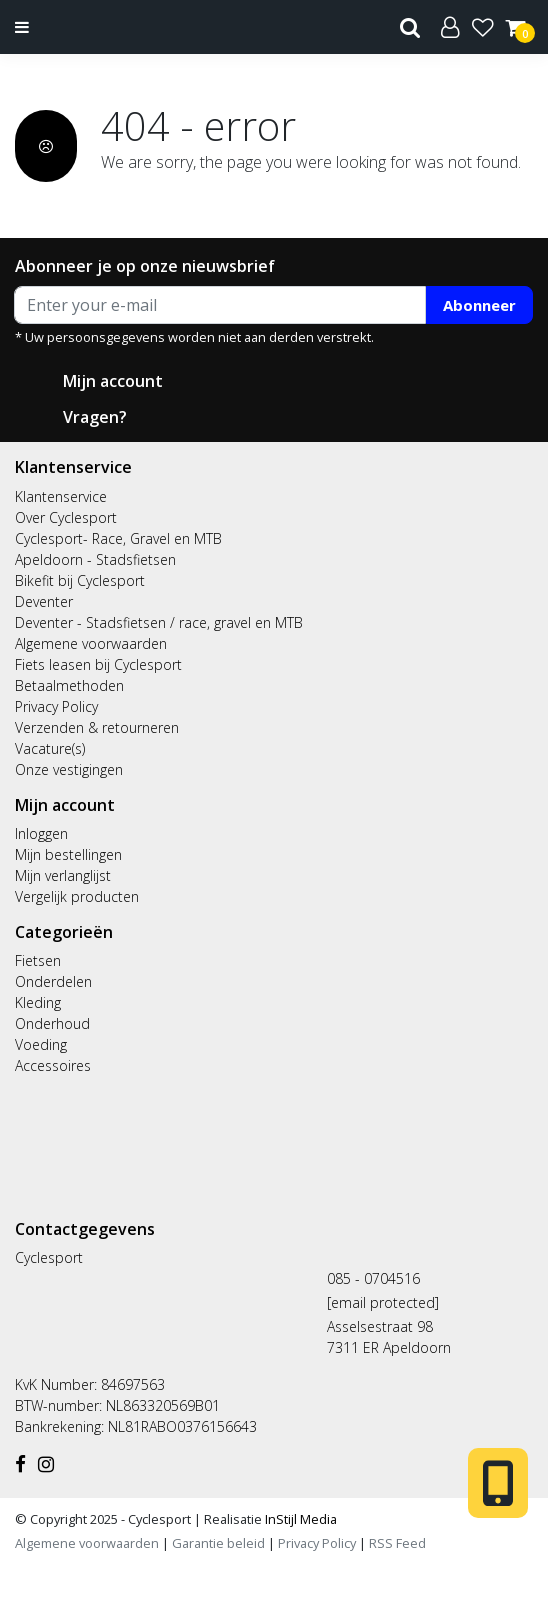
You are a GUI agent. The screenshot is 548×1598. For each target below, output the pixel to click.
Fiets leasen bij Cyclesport (98, 664)
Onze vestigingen (69, 769)
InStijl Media (299, 1519)
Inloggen (41, 833)
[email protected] (383, 1302)
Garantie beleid (220, 1543)
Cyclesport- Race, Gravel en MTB (118, 538)
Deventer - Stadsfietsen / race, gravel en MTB (159, 622)
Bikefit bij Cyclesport (80, 580)
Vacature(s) (50, 748)
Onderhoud (52, 1023)
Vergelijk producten (77, 896)
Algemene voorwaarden (91, 643)
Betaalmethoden (69, 685)
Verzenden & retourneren (97, 727)
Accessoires (53, 1065)
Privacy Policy (56, 706)
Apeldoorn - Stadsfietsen (95, 559)
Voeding (41, 1044)
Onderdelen (53, 981)
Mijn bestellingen (68, 854)
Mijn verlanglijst (63, 875)
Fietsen (38, 960)
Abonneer (479, 305)
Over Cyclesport (66, 517)
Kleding (38, 1002)
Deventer (44, 601)
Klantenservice (61, 496)
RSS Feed (397, 1543)
